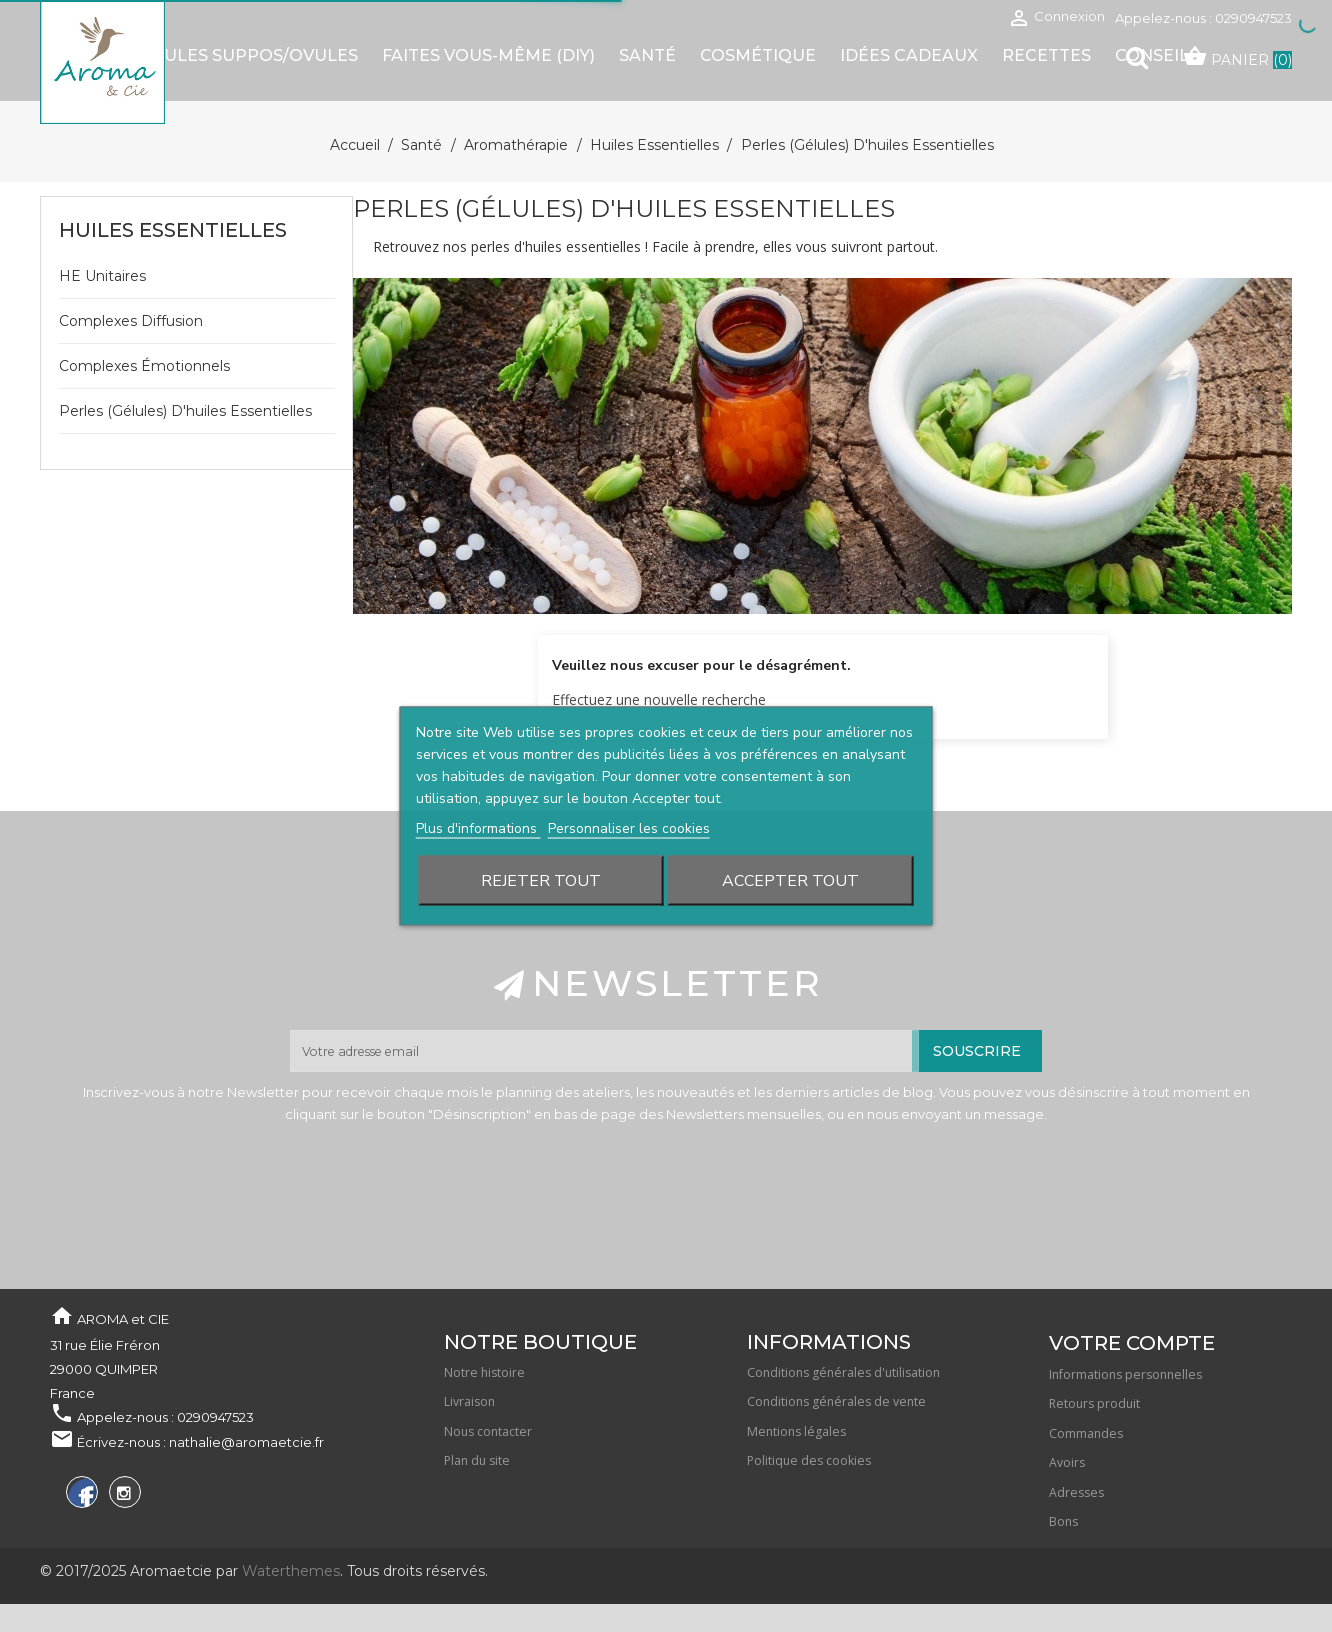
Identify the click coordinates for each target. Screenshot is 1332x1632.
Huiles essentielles (173, 230)
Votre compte (1132, 1343)
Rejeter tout (541, 881)
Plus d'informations (478, 828)
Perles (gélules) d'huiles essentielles (185, 411)
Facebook (79, 1495)
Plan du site (477, 1460)
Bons (1063, 1521)
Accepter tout (790, 881)
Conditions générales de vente (836, 1401)
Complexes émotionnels (144, 366)
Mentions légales (796, 1431)
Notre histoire (484, 1372)
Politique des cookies (809, 1460)
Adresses (1076, 1492)
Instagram (122, 1495)
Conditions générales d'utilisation (843, 1372)
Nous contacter (488, 1431)
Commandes (1086, 1433)
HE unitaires (102, 276)
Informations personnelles (1125, 1374)
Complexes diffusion (131, 321)
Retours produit (1094, 1403)
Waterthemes (289, 1571)
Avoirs (1067, 1462)
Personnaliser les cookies (629, 828)
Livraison (469, 1401)
